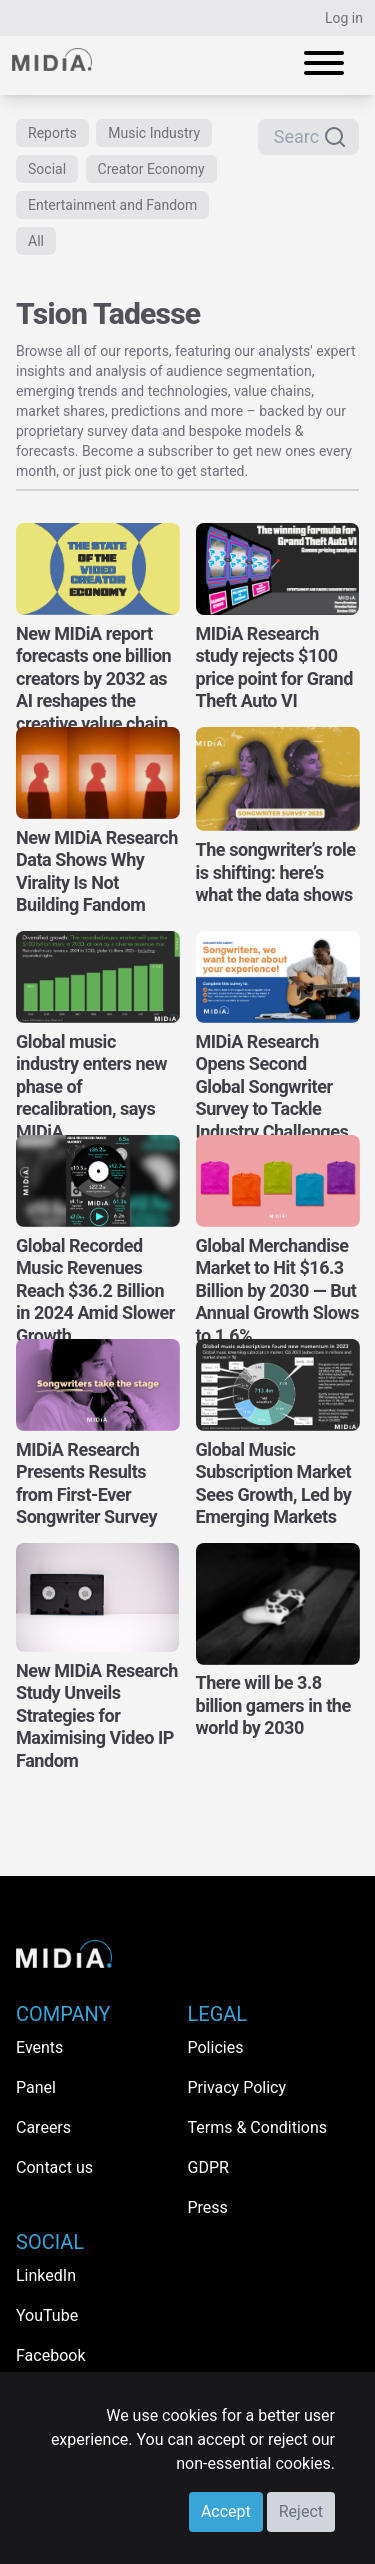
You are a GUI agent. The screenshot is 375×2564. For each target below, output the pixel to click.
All (36, 241)
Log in (344, 18)
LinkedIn (46, 2275)
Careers (43, 2127)
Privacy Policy (237, 2087)
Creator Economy (151, 169)
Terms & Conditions (258, 2127)
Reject (301, 2511)
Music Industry (154, 133)
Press (208, 2207)
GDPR (208, 2167)
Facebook (50, 2355)
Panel (36, 2087)
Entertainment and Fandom (112, 205)
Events (39, 2047)
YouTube (47, 2315)
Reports (52, 133)
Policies (216, 2047)
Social (47, 169)
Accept (226, 2511)
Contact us (54, 2167)
